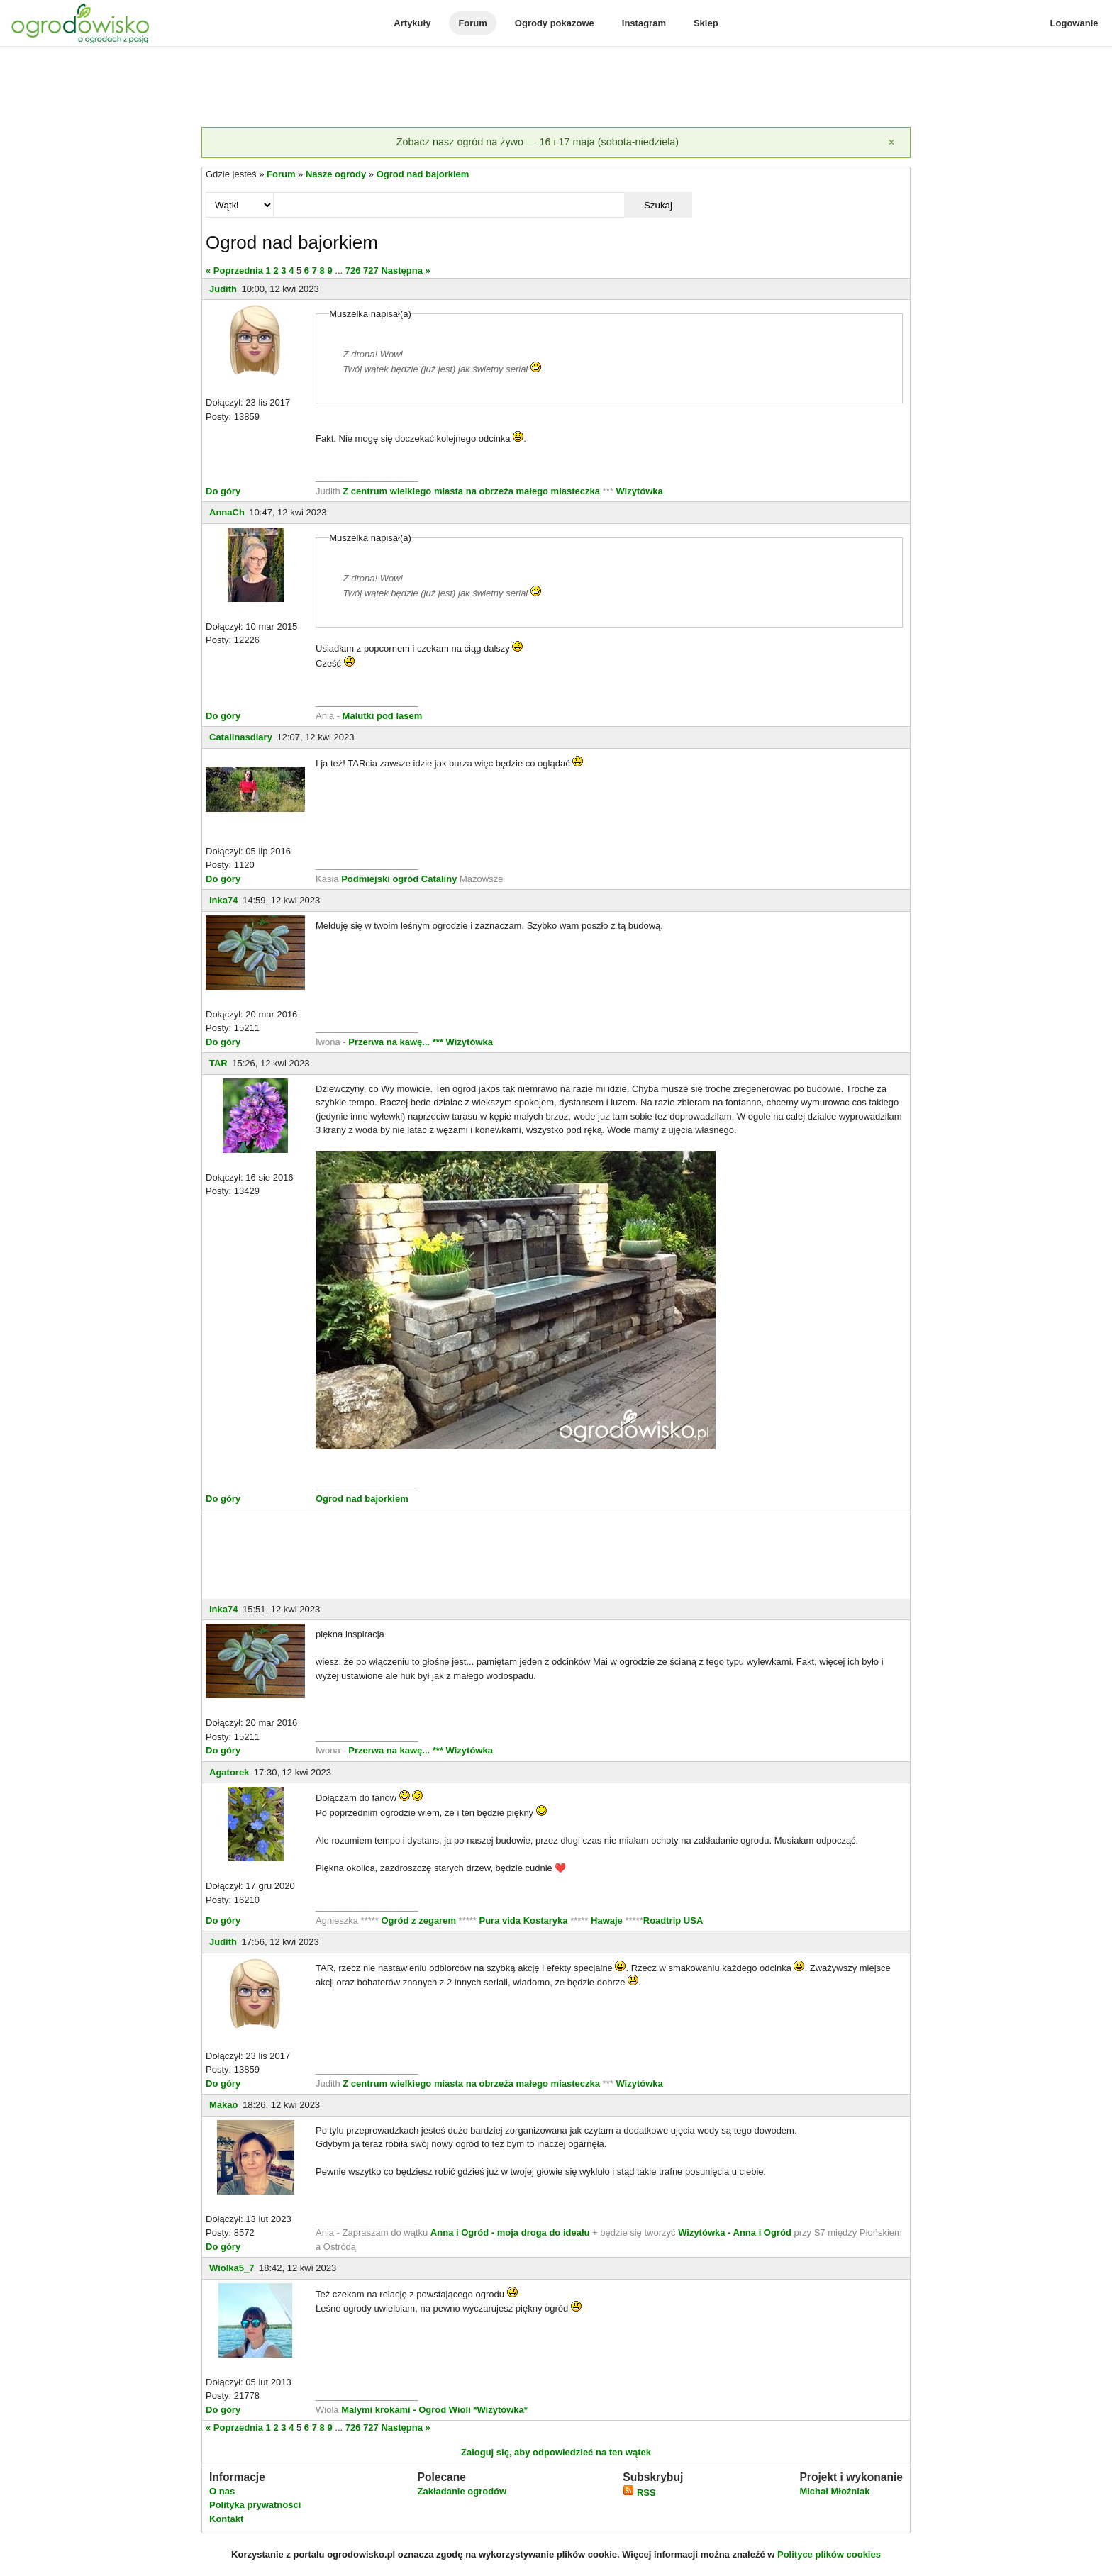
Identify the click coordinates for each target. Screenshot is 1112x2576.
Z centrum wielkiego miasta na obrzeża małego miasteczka (471, 491)
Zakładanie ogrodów (461, 2491)
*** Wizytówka (463, 1042)
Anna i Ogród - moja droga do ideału (510, 2232)
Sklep (706, 23)
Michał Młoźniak (834, 2491)
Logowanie (1074, 23)
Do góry (223, 491)
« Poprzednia (234, 270)
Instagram (644, 23)
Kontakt (226, 2519)
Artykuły (412, 23)
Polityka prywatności (255, 2504)
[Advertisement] (556, 88)
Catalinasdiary (240, 737)
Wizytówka (639, 491)
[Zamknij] (891, 142)
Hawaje (607, 1920)
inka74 (223, 900)
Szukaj (658, 205)
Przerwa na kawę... (389, 1042)
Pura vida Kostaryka (523, 1920)
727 (371, 270)
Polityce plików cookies (829, 2554)
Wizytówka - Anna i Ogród (734, 2232)
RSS (639, 2492)
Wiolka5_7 (231, 2268)
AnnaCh (227, 512)
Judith (223, 289)
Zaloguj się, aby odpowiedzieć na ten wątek (556, 2452)
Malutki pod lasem (383, 715)
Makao (223, 2105)
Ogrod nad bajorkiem (423, 174)
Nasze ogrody (336, 174)
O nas (222, 2491)
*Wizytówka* (500, 2409)
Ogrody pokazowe (554, 23)
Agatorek (229, 1772)
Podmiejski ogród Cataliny (400, 879)
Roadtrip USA (673, 1920)
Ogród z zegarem (419, 1920)
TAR (218, 1063)
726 (353, 270)
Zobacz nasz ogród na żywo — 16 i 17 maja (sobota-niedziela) (537, 141)
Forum (472, 23)
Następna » (405, 270)
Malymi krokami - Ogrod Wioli (407, 2409)
